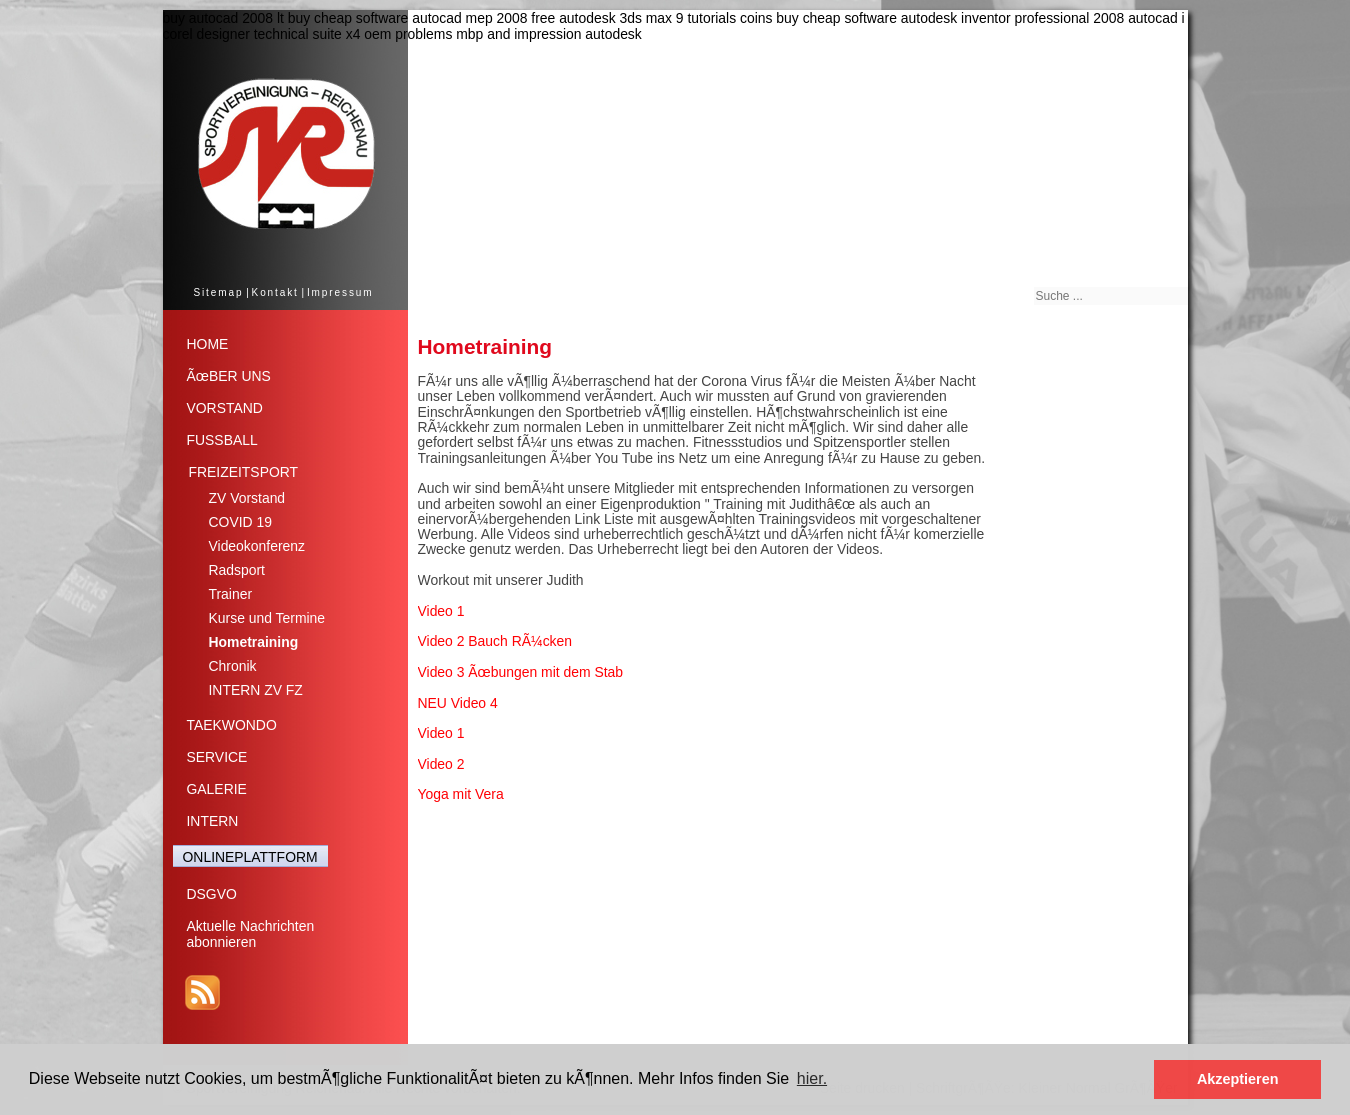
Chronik (233, 666)
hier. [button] (812, 1078)
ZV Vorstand (247, 498)
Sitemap (218, 292)
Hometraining (254, 642)
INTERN (213, 821)
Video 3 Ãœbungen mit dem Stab (521, 672)
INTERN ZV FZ (256, 690)
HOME (208, 344)
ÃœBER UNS (229, 376)
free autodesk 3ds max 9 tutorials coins (651, 18)
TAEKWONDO (232, 725)
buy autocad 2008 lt (223, 18)
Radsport (237, 570)
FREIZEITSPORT (244, 472)
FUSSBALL (222, 440)
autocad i (1156, 18)
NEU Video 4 (458, 703)
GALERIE (217, 789)
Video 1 (441, 611)
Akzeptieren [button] (1238, 1079)
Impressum (340, 292)
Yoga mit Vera (461, 794)
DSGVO (212, 894)
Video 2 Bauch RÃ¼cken (495, 641)
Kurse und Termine (267, 618)
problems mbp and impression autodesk (518, 34)
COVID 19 (240, 522)
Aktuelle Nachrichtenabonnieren (251, 934)
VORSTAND (225, 408)
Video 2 (441, 764)
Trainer (231, 594)
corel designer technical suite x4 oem (277, 34)
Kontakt (275, 292)
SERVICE (217, 757)
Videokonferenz (257, 546)
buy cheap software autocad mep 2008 (408, 18)
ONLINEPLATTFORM (250, 857)
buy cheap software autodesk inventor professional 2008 (950, 18)
